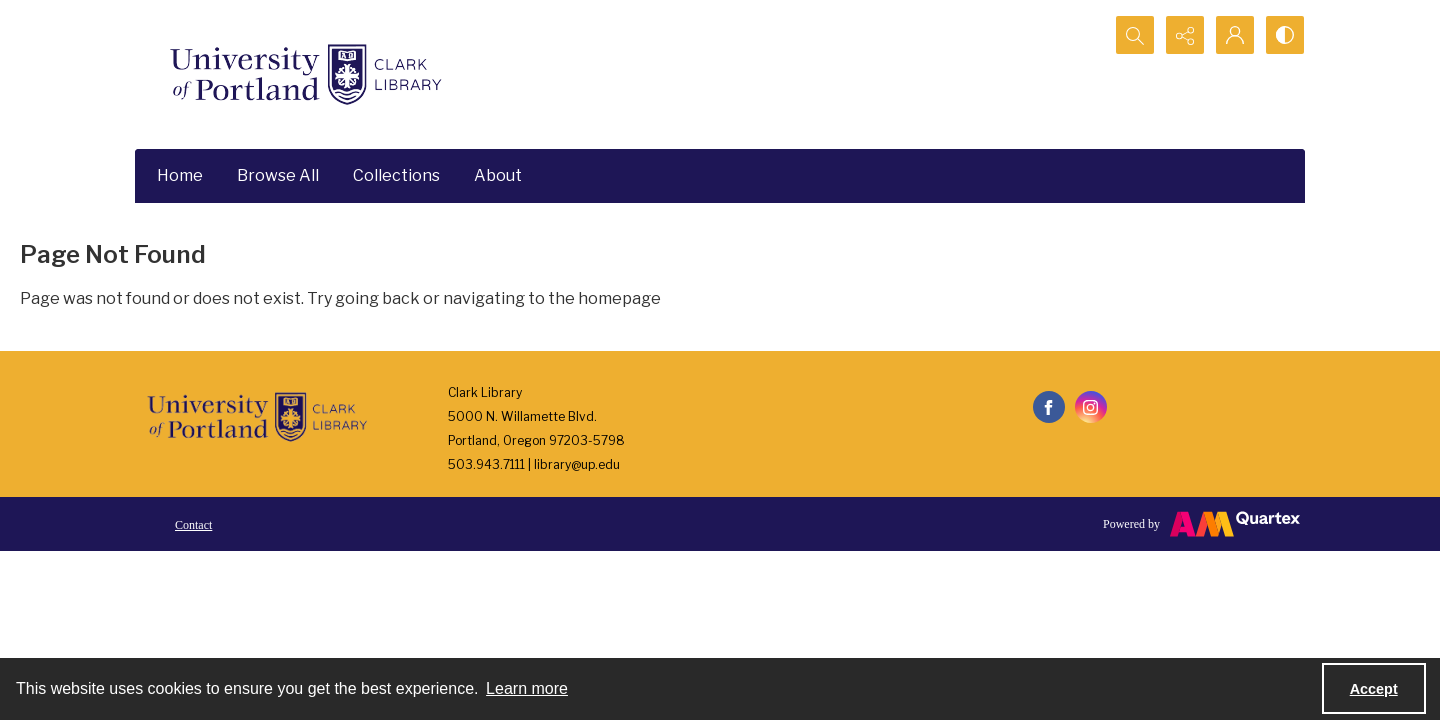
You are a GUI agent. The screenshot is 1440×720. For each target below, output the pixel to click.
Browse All (278, 175)
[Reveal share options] (1185, 35)
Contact (193, 525)
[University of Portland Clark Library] (305, 74)
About (498, 175)
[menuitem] (193, 524)
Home (180, 175)
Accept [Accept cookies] (1374, 689)
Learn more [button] (527, 688)
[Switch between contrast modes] (1285, 35)
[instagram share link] (1091, 407)
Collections (396, 175)
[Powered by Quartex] (1201, 524)
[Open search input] (1135, 35)
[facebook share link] (1049, 407)
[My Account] (1235, 35)
